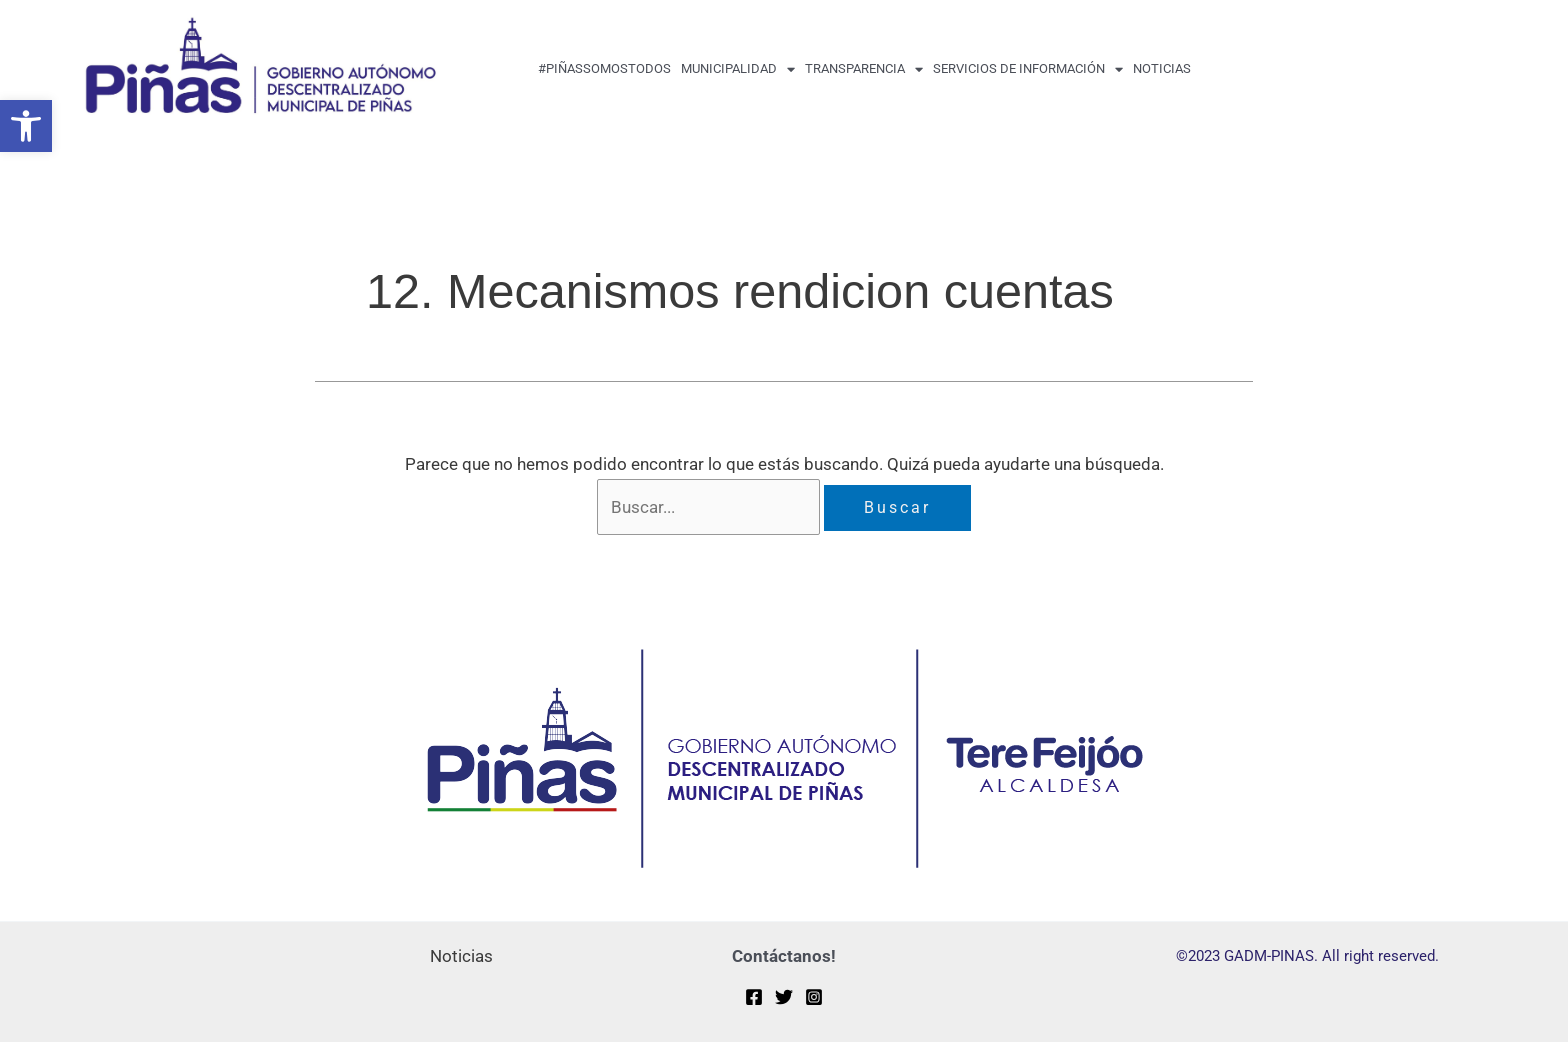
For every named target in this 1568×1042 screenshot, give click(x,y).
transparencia (864, 69)
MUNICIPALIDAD (738, 69)
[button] (26, 126)
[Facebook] (754, 997)
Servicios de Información (1028, 69)
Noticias (1162, 68)
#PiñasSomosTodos (604, 68)
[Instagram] (814, 997)
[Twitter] (784, 997)
